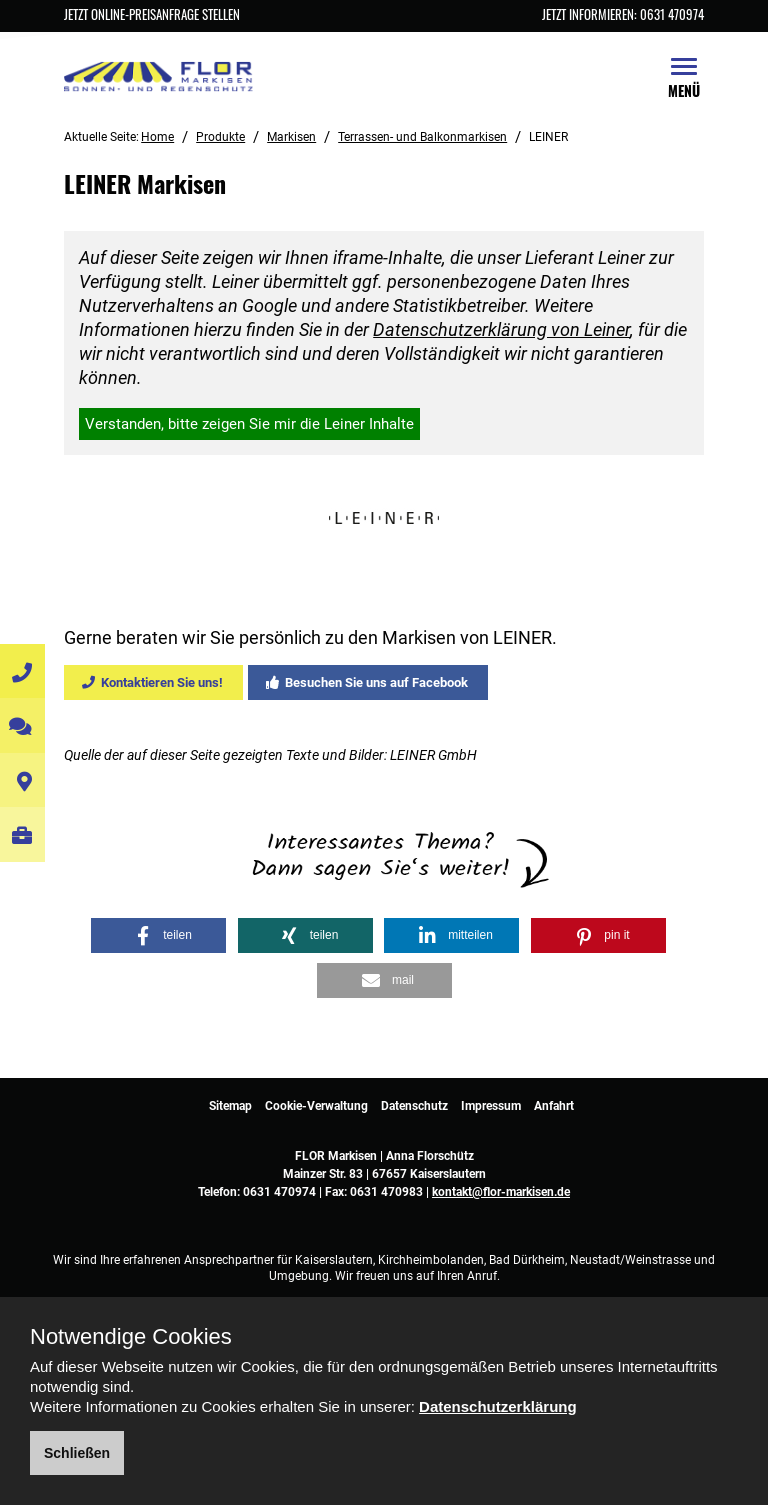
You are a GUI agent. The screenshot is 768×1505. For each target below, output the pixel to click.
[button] (158, 935)
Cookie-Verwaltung (316, 1106)
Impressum (491, 1106)
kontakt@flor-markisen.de (501, 1192)
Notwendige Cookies (131, 1337)
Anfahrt (554, 1106)
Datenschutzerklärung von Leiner (501, 329)
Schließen (77, 1453)
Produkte (220, 137)
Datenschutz (414, 1106)
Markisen (291, 137)
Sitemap (230, 1106)
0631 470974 (279, 1192)
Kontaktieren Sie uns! (152, 682)
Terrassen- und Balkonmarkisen (422, 137)
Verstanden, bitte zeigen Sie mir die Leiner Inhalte (249, 424)
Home (157, 137)
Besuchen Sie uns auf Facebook (367, 682)
